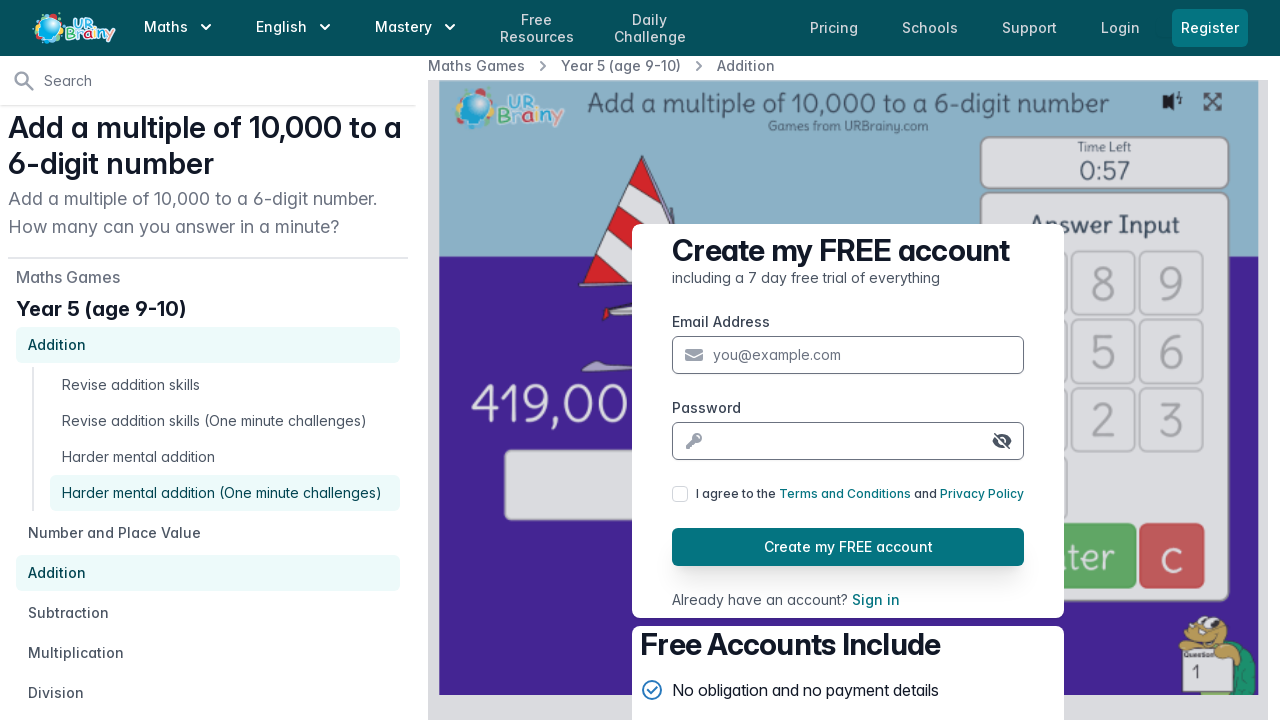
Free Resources (537, 28)
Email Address (721, 321)
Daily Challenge (650, 28)
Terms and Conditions (845, 493)
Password (706, 407)
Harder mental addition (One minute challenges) (222, 492)
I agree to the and (860, 493)
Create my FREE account (848, 546)
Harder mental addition (138, 456)
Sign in (876, 599)
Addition (746, 65)
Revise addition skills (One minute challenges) (214, 420)
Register (1210, 27)
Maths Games (476, 65)
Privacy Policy (982, 493)
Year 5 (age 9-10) (621, 65)
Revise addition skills (131, 384)
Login (1122, 27)
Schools (932, 27)
